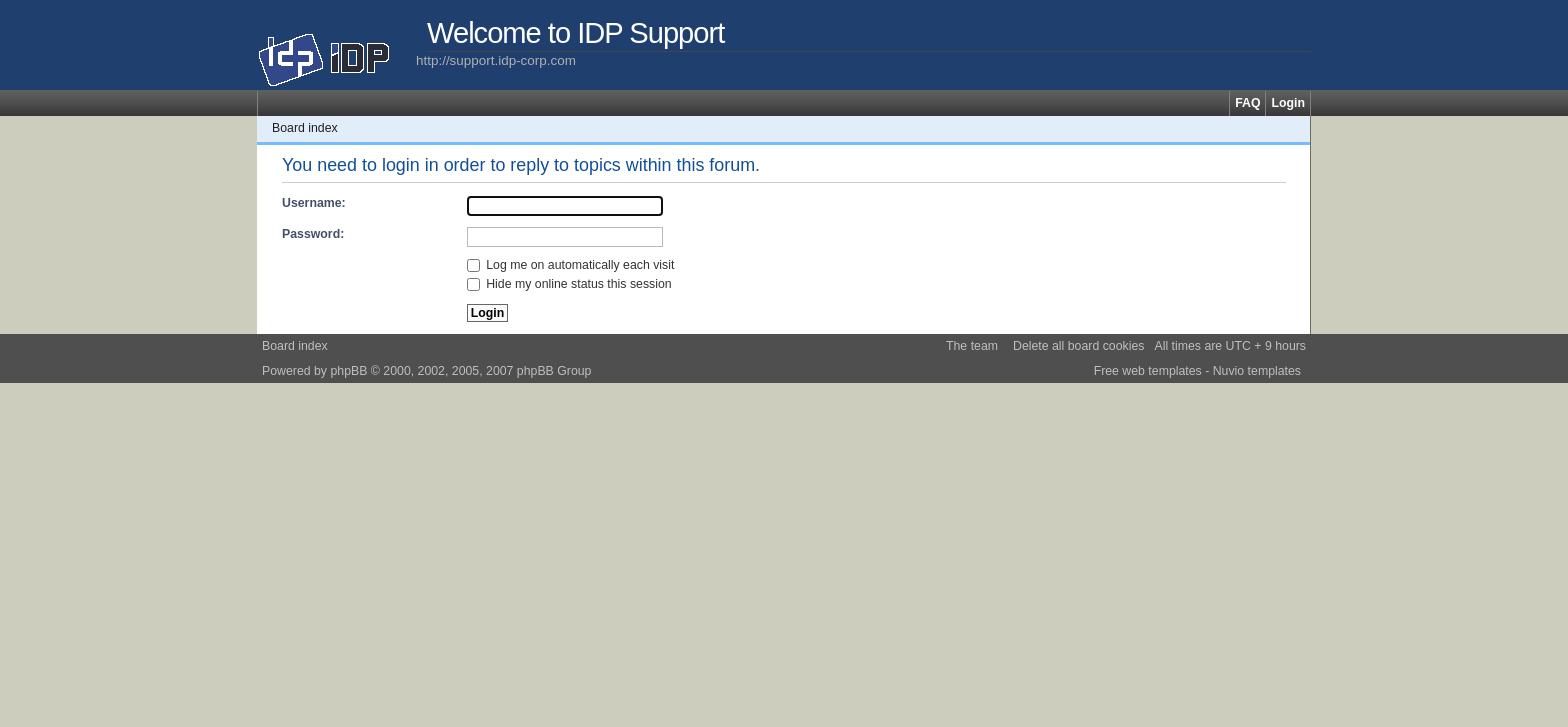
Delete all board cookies (1078, 346)
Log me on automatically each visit (571, 265)
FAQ (1247, 103)
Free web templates (1148, 371)
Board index (305, 128)
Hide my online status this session (569, 284)
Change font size (1295, 128)
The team (972, 346)
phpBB (348, 371)
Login (1288, 103)
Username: (314, 203)
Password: (313, 234)
